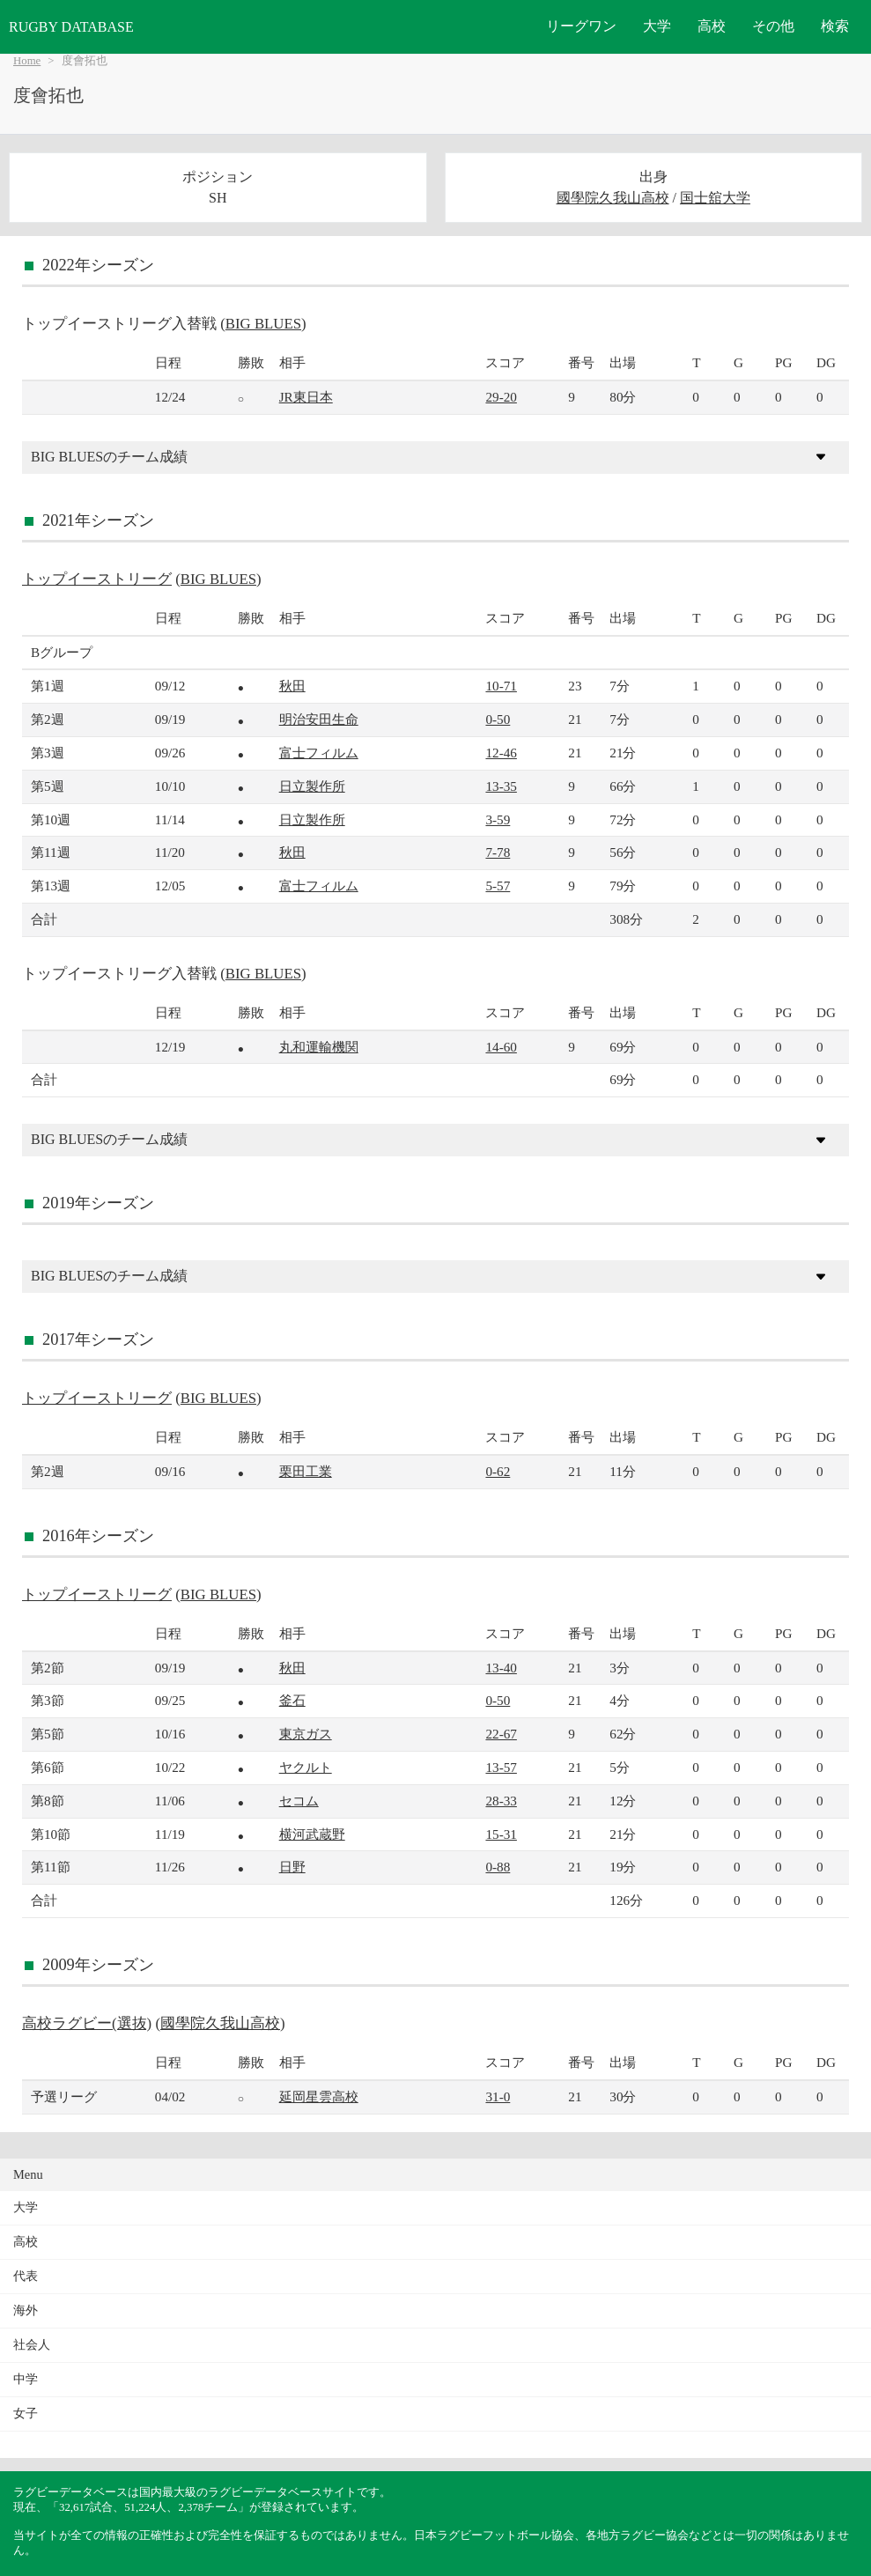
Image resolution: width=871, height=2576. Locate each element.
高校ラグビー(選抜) (86, 2023)
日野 (292, 1866)
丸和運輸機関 (318, 1046)
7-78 (497, 852)
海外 (25, 2310)
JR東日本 (306, 396)
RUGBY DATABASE (71, 26)
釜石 (292, 1700)
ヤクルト (305, 1767)
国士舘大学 (715, 197)
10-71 (500, 685)
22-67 (500, 1733)
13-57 (500, 1767)
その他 (773, 25)
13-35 (500, 786)
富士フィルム (318, 752)
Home (27, 61)
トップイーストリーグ (97, 579)
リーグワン (581, 25)
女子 (25, 2413)
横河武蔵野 (312, 1834)
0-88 (497, 1866)
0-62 (497, 1471)
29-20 (500, 396)
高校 (712, 25)
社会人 (31, 2344)
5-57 (497, 885)
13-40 (500, 1667)
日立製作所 (312, 786)
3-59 (497, 819)
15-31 (500, 1834)
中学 (25, 2379)
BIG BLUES (263, 323)
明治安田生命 (318, 719)
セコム (299, 1800)
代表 (25, 2276)
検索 (835, 25)
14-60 (500, 1046)
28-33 (500, 1800)
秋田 (292, 685)
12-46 (500, 752)
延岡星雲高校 (318, 2096)
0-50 (497, 719)
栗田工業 (305, 1471)
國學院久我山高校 (613, 197)
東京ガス (305, 1733)
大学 (657, 25)
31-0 (497, 2096)
